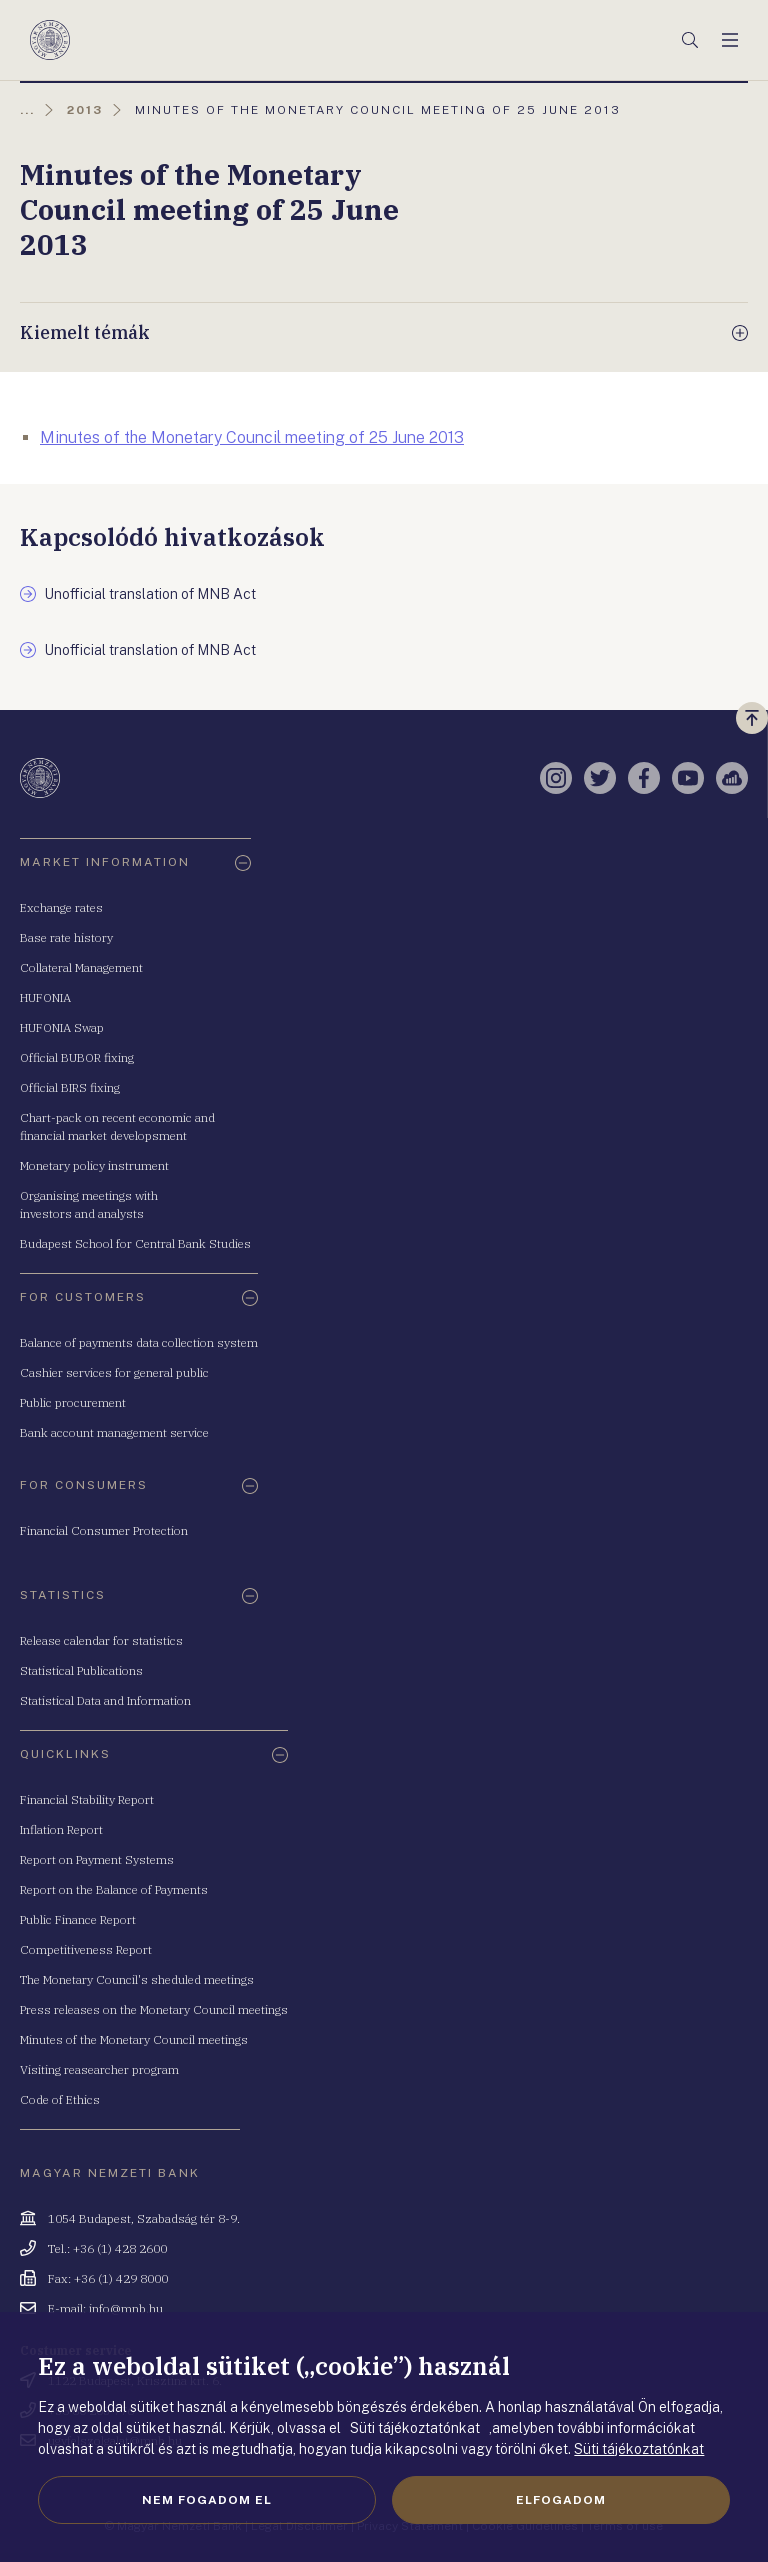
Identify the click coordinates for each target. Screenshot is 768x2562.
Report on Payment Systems (97, 1859)
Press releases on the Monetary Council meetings (154, 2009)
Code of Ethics (60, 2099)
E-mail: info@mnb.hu (105, 2308)
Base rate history (66, 937)
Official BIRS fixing (70, 1087)
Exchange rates (61, 907)
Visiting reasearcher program (99, 2069)
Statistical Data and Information (105, 1700)
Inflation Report (61, 1829)
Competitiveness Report (86, 1949)
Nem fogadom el (207, 2500)
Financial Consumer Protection (104, 1530)
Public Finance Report (78, 1919)
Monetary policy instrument (94, 1165)
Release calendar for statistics (101, 1640)
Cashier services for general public (114, 1372)
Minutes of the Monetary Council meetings (134, 2039)
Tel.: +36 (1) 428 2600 (107, 2248)
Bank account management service (114, 1432)
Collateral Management (81, 967)
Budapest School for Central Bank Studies (135, 1243)
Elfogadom (561, 2500)
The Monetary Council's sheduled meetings (137, 1979)
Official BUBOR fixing (77, 1057)
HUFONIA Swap (62, 1027)
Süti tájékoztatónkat (639, 2449)
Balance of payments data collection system (139, 1342)
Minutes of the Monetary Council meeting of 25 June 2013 (252, 437)
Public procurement (73, 1402)
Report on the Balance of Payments (114, 1889)
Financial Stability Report (87, 1799)
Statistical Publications (81, 1670)
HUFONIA (45, 997)
